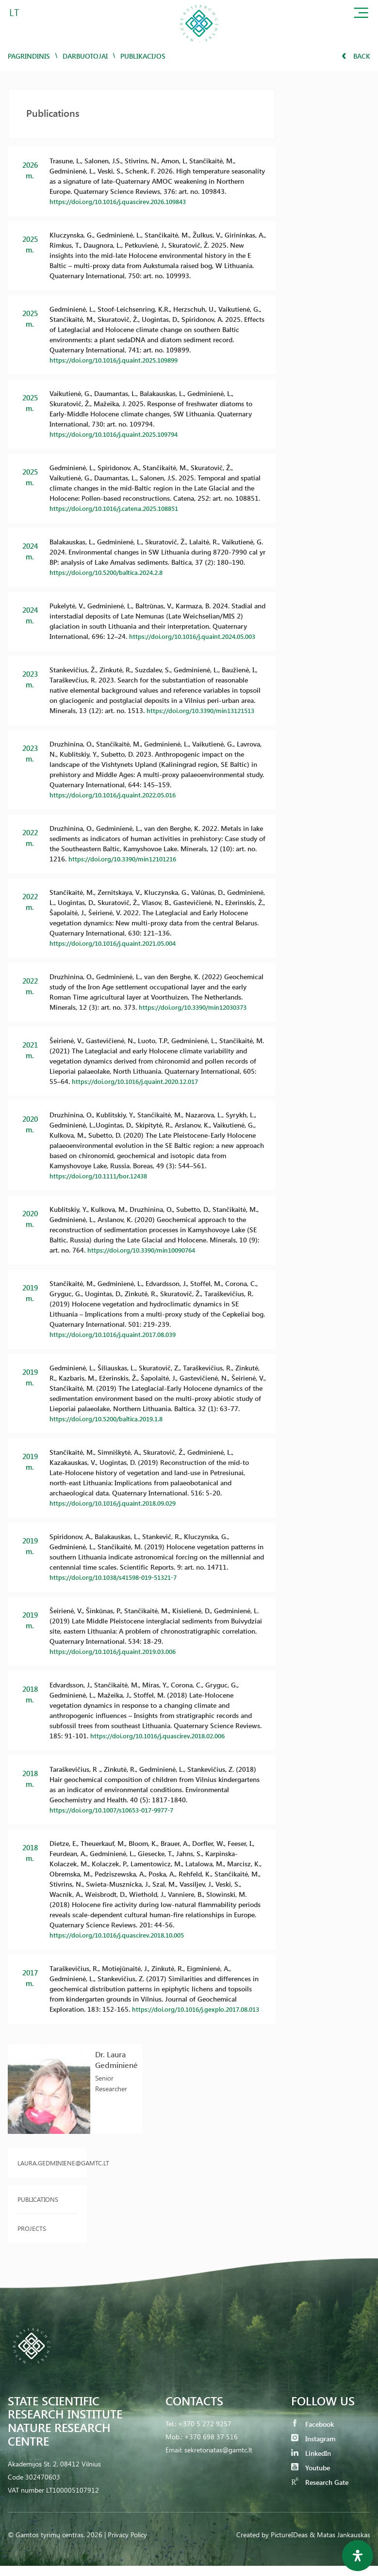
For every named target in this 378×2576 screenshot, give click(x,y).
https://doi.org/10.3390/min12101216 (127, 858)
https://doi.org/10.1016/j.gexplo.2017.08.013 (118, 2019)
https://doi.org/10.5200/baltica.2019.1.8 (110, 1418)
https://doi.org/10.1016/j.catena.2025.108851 (119, 508)
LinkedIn (311, 2463)
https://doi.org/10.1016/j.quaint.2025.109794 (119, 434)
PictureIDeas (289, 2544)
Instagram (313, 2448)
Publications (37, 2209)
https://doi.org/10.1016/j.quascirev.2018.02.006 (163, 1735)
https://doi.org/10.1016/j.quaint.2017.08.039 (117, 1334)
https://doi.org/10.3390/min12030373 (197, 1007)
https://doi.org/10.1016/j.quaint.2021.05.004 (117, 943)
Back (356, 56)
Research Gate (319, 2492)
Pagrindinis (29, 56)
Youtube (310, 2477)
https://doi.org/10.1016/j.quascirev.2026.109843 (123, 201)
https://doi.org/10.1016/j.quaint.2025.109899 (119, 360)
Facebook (312, 2434)
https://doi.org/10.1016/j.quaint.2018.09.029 (117, 1503)
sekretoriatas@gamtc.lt (218, 2460)
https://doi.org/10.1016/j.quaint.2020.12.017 (140, 1081)
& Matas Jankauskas (340, 2544)
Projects (31, 2238)
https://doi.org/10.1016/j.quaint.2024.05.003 (197, 636)
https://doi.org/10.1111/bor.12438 (102, 1175)
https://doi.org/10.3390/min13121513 (205, 710)
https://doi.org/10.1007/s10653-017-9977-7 (117, 1809)
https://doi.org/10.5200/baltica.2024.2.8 (110, 572)
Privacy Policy (127, 2544)
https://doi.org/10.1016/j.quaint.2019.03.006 (117, 1651)
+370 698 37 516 (211, 2446)
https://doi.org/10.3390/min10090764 (146, 1250)
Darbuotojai (85, 56)
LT (14, 11)
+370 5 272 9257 (204, 2433)
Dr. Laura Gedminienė (116, 2069)
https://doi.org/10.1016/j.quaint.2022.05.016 (117, 794)
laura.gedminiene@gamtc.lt (47, 2173)
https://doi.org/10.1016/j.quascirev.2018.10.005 (122, 1935)
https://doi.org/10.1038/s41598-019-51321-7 (119, 1577)
